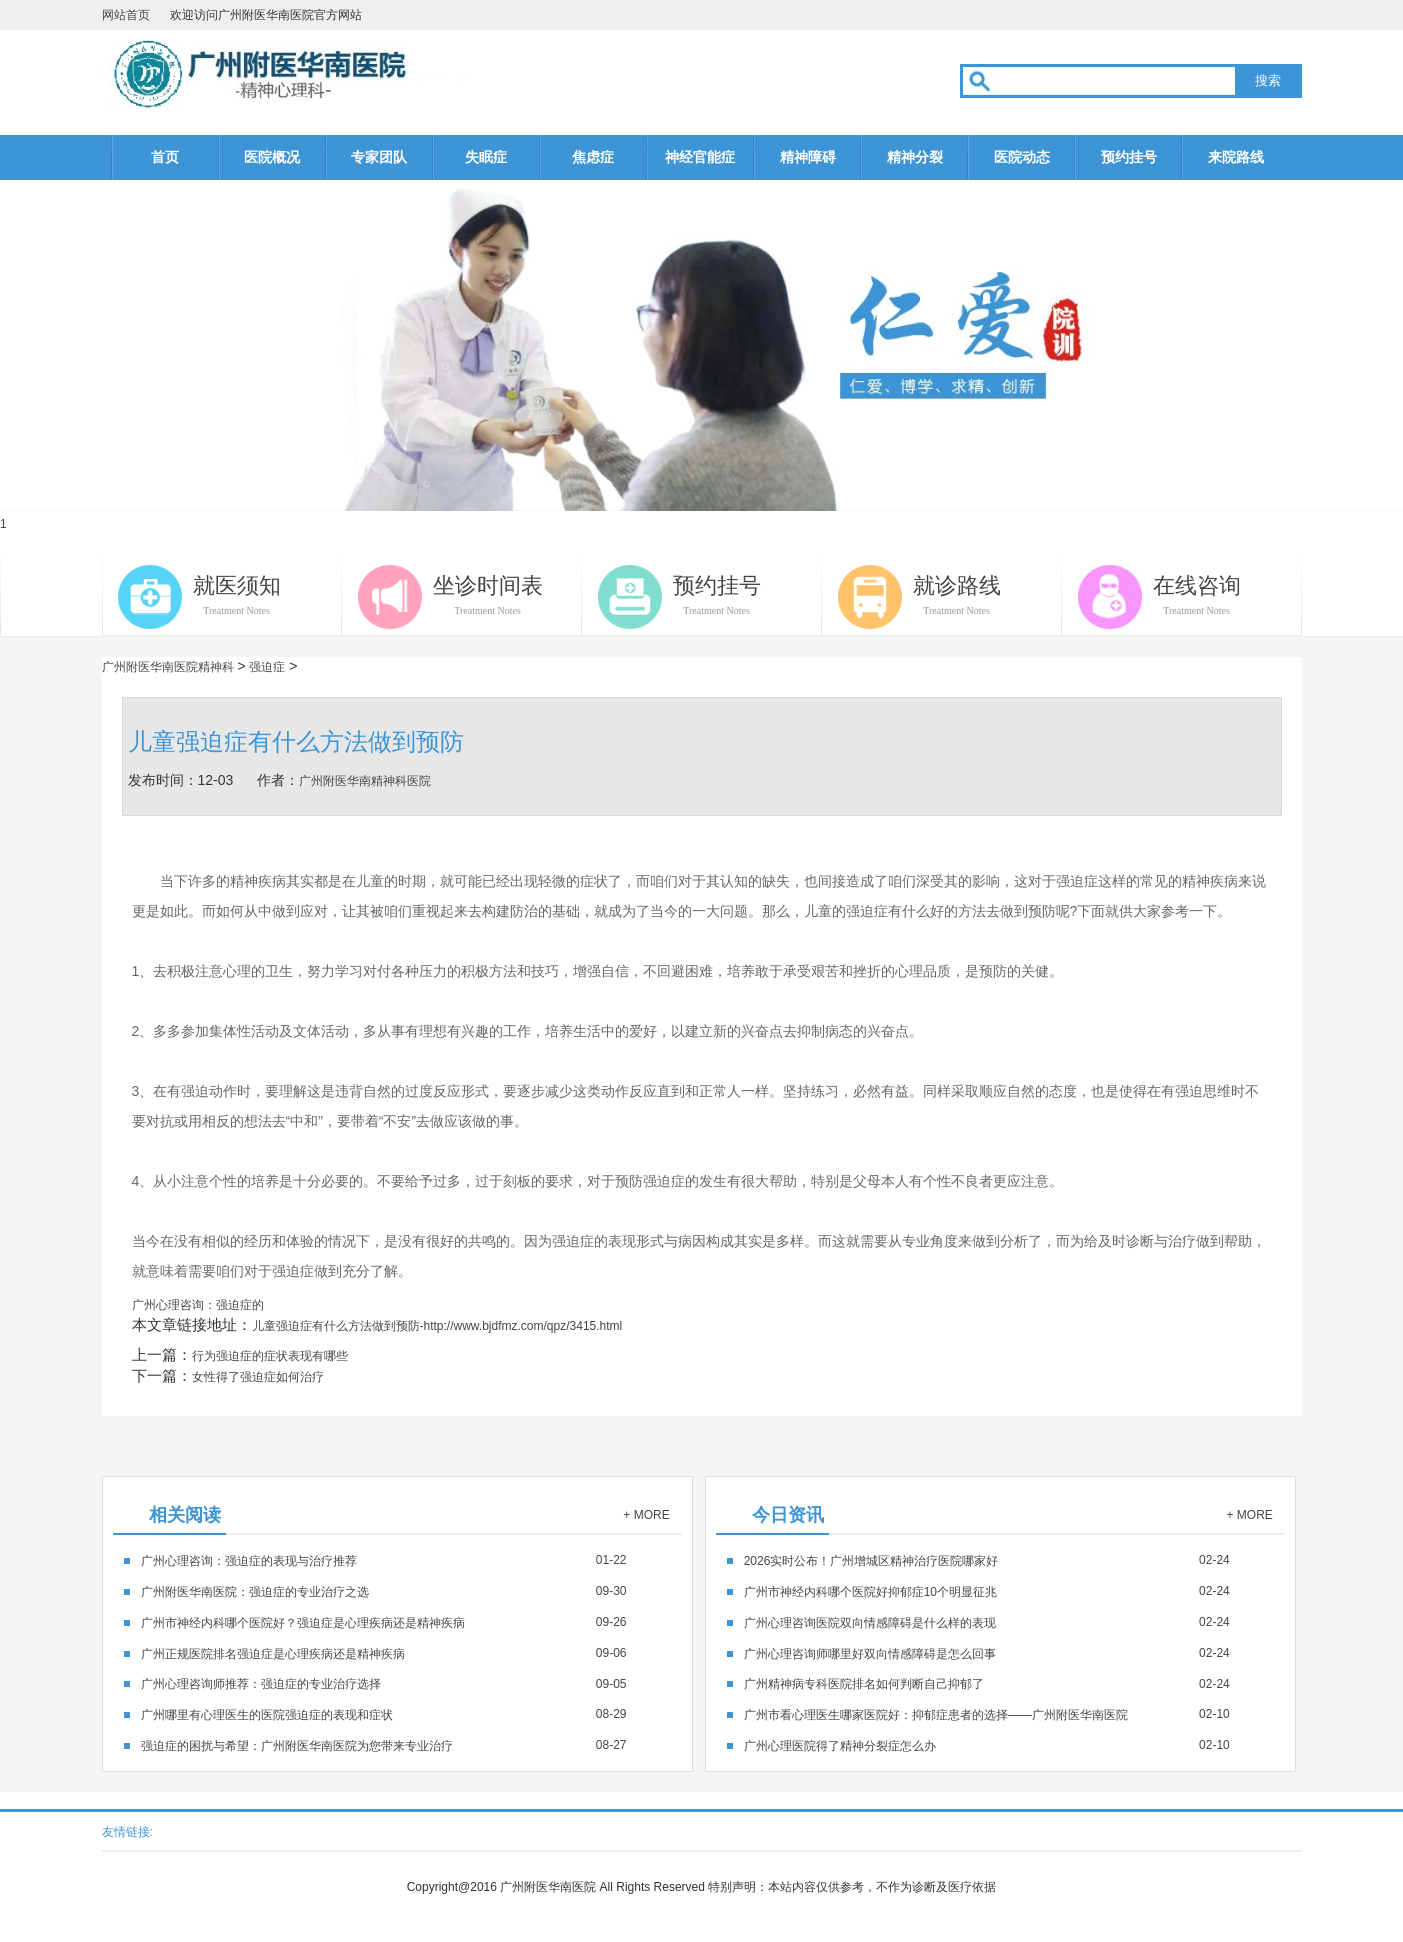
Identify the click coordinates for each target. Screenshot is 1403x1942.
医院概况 (272, 157)
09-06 (384, 1653)
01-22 (384, 1560)
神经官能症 (700, 157)
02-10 (987, 1714)
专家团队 (379, 157)
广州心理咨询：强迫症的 (198, 1305)
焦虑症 (593, 157)
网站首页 (126, 15)
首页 (165, 157)
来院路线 (1236, 157)
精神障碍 (808, 157)
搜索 (1268, 80)
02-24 (987, 1560)
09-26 (384, 1622)
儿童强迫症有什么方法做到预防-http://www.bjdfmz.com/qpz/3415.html (437, 1326)
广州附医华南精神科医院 (365, 781)
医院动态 (1022, 157)
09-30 (384, 1591)
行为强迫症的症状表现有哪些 (270, 1356)
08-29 (384, 1714)
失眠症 (486, 157)
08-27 (384, 1745)
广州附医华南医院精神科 (168, 667)
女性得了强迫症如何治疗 (258, 1377)
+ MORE (646, 1515)
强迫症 (267, 667)
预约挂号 (1129, 157)
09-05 (384, 1684)
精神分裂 (915, 157)
